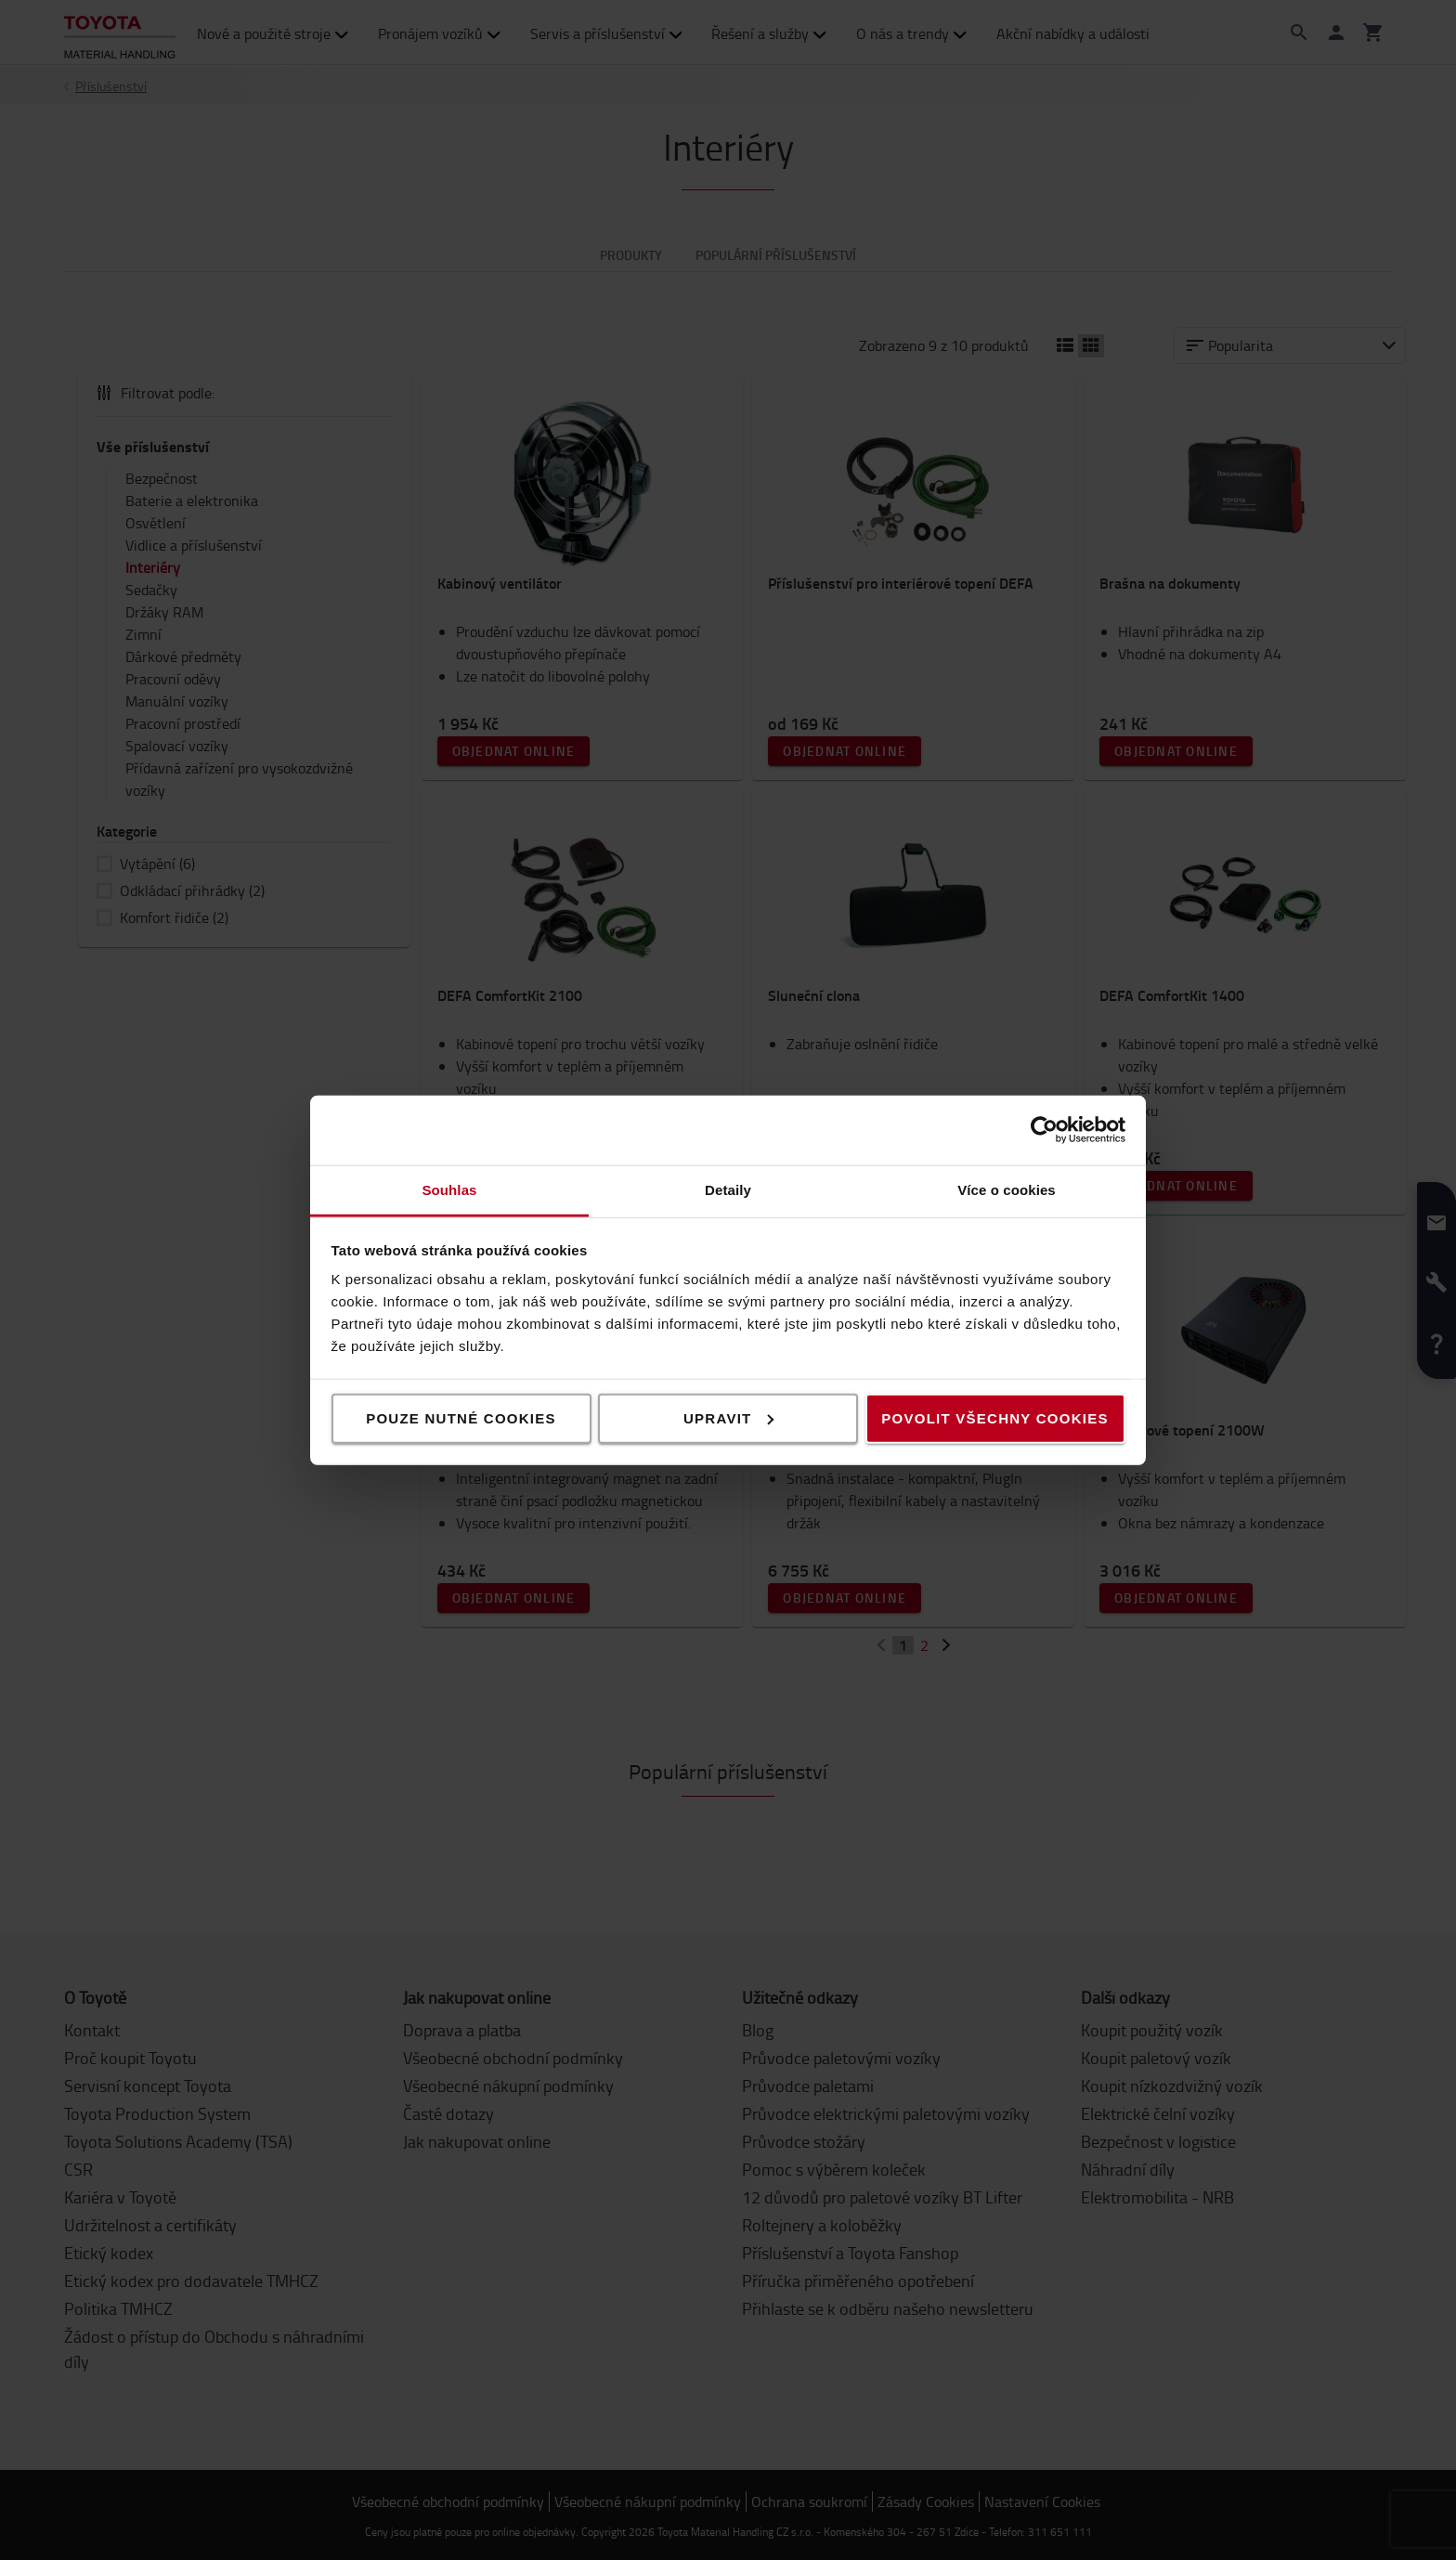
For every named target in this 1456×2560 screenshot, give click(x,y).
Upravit (728, 1417)
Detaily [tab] (728, 1189)
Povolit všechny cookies (994, 1417)
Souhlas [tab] (449, 1189)
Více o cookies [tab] (1006, 1189)
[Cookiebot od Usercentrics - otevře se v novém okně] (1044, 1130)
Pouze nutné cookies (461, 1417)
